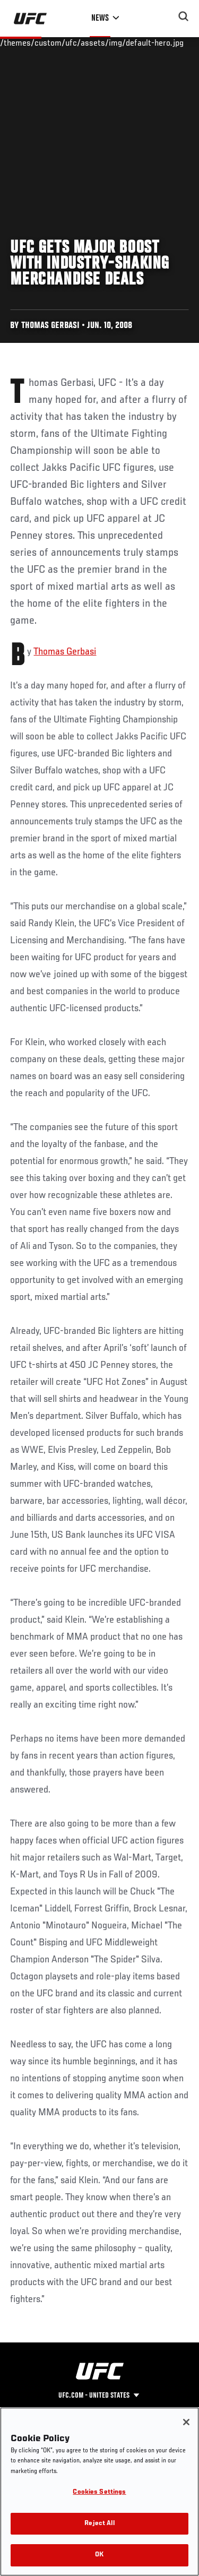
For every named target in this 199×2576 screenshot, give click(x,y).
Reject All (99, 2523)
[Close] (186, 2422)
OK (99, 2555)
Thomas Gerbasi (64, 652)
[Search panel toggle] (183, 16)
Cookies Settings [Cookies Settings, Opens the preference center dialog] (99, 2492)
